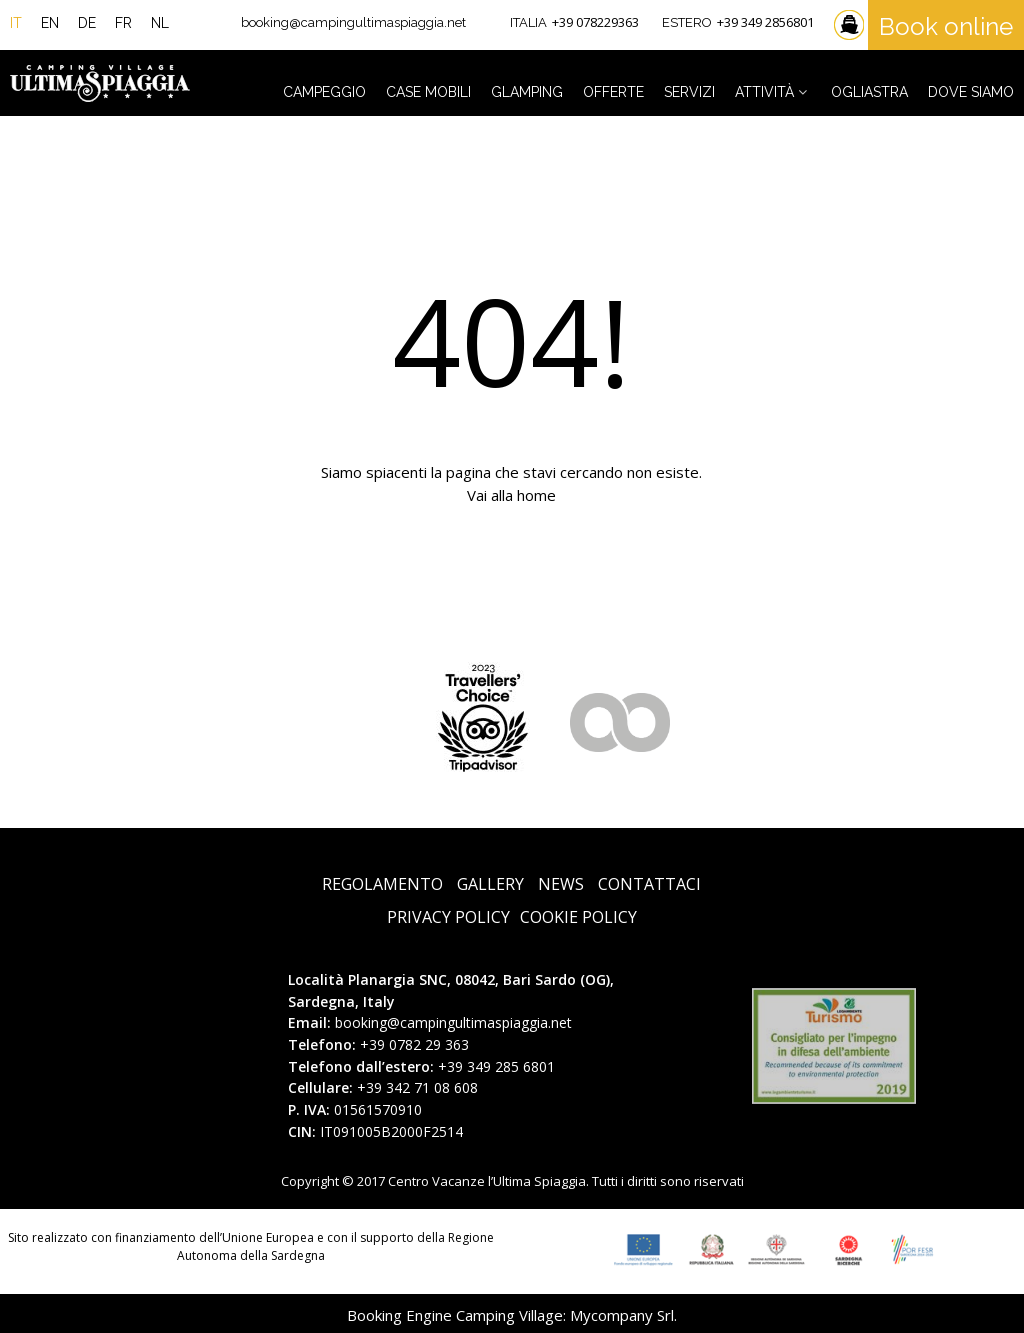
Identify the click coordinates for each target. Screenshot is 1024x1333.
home (536, 495)
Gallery (490, 884)
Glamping (527, 92)
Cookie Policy (578, 917)
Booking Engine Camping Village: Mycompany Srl (510, 1315)
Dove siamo (971, 92)
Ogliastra (869, 92)
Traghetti (851, 25)
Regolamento (382, 884)
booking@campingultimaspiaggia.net (353, 22)
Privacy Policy (448, 917)
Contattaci (649, 884)
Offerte (613, 92)
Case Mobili (428, 92)
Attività (773, 92)
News (561, 884)
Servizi (689, 92)
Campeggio (324, 92)
